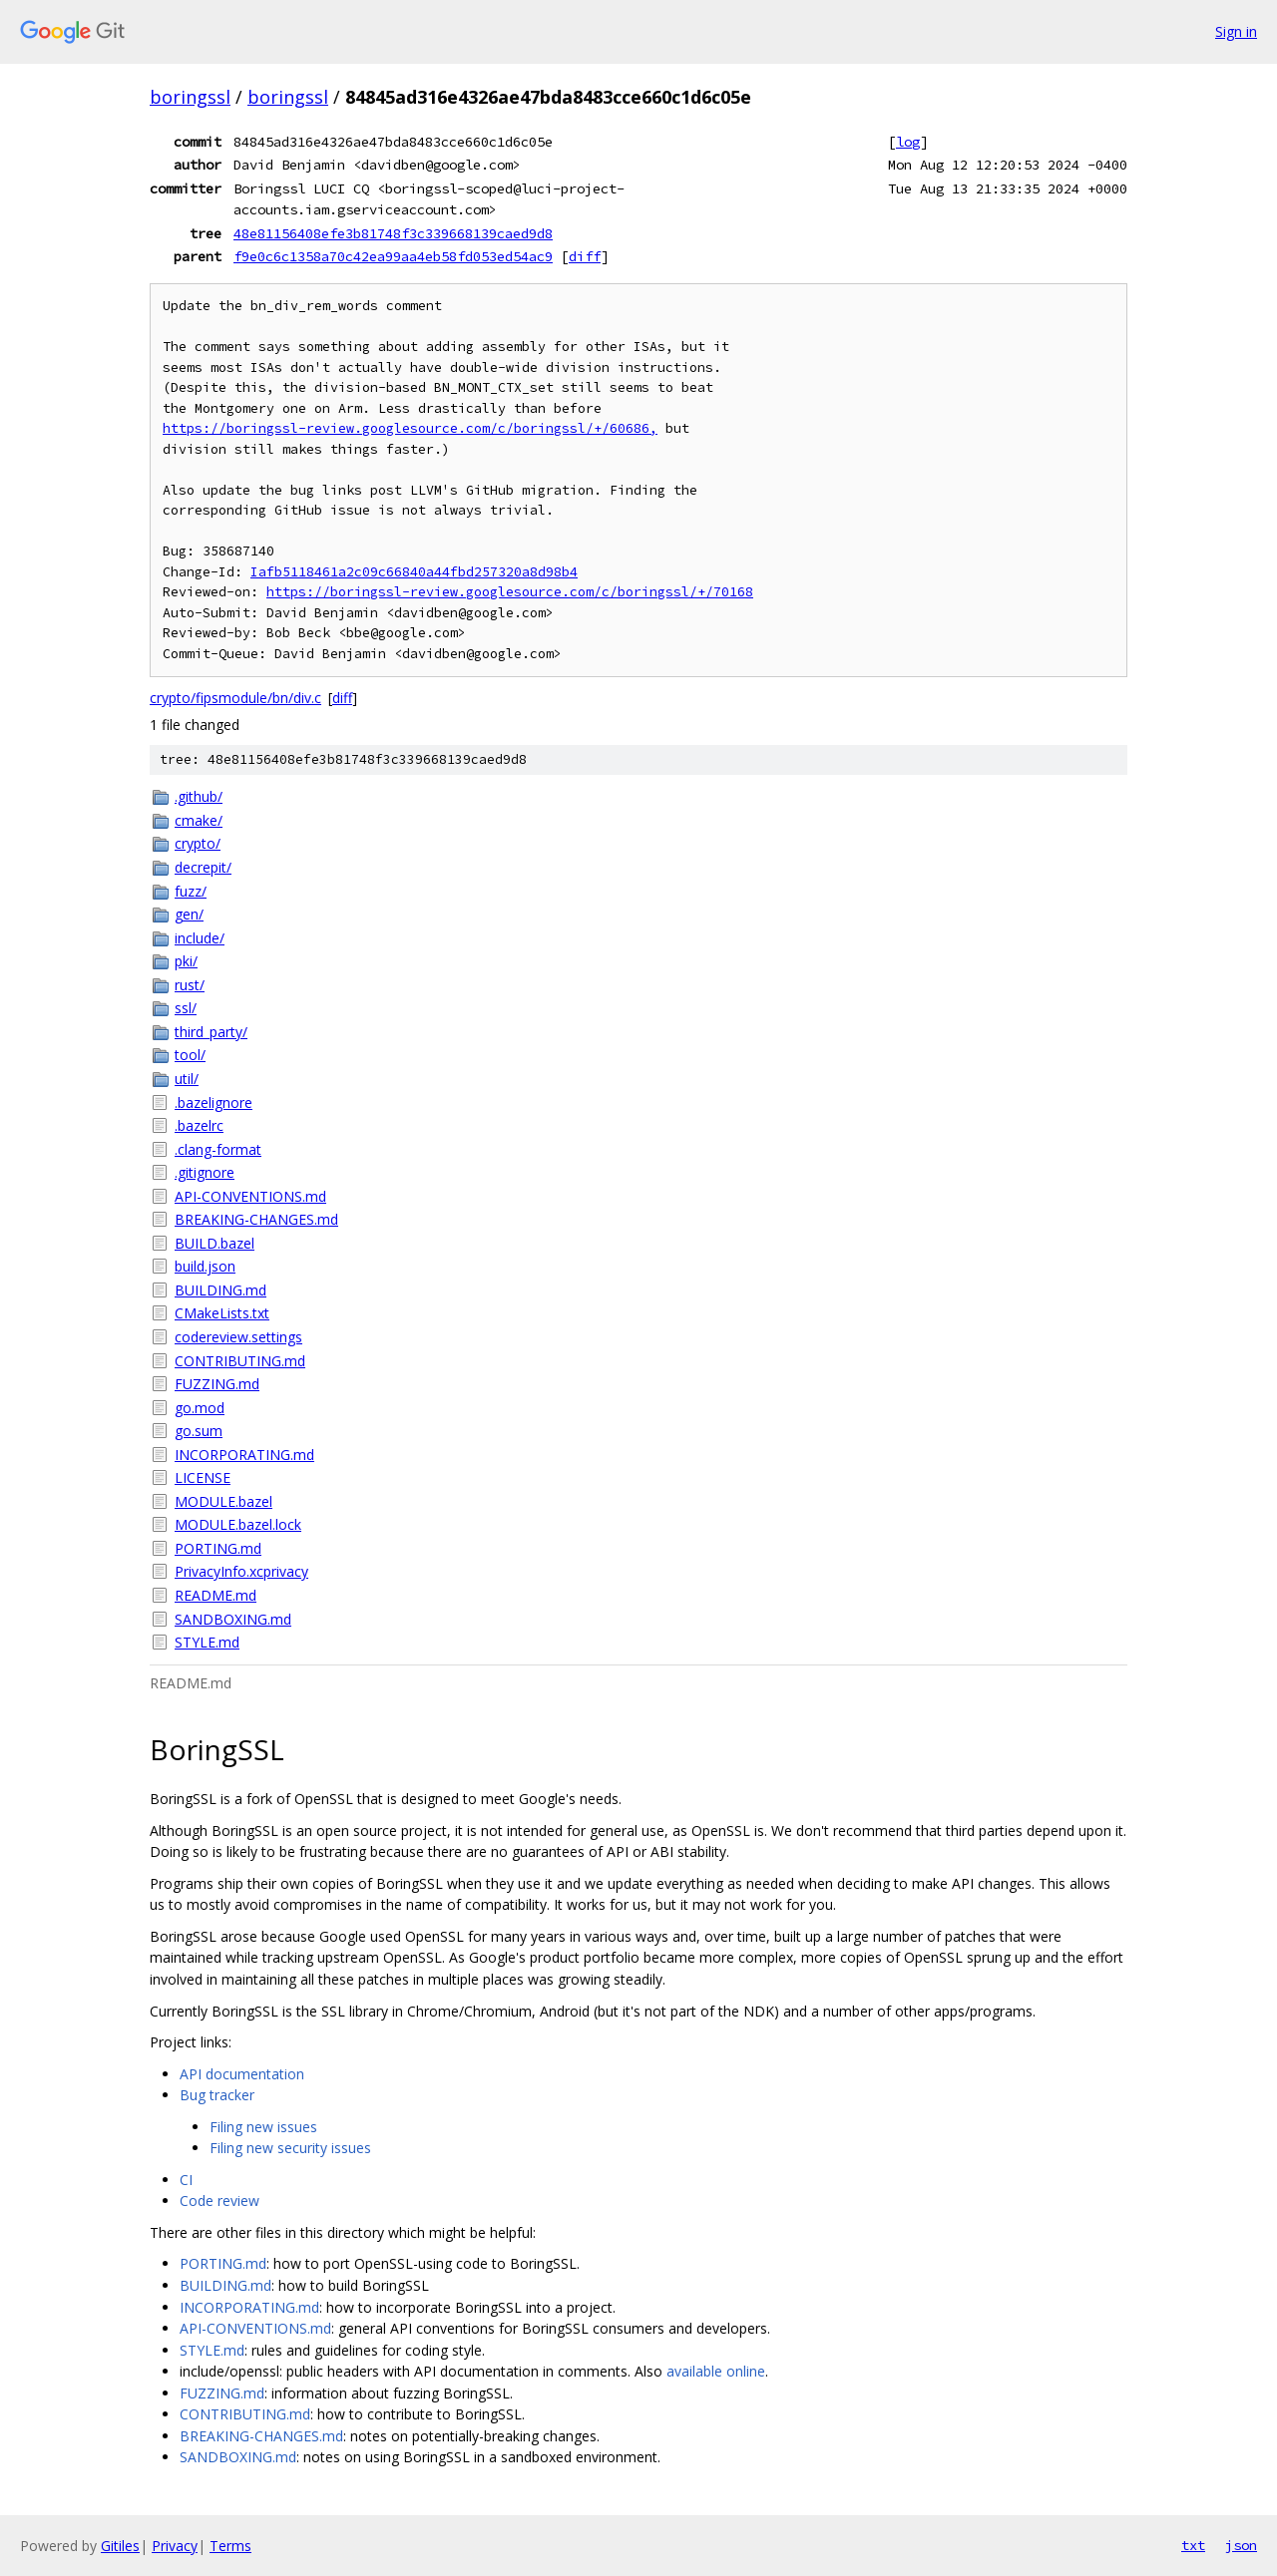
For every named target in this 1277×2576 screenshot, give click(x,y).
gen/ (189, 914)
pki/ (186, 960)
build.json (205, 1266)
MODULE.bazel (223, 1501)
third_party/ (211, 1031)
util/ (187, 1078)
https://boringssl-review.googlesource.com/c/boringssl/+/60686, (410, 428)
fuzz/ (191, 891)
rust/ (190, 984)
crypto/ (197, 843)
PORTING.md (218, 1548)
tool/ (190, 1054)
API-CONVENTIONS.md (250, 1196)
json (1241, 2545)
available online (715, 2371)
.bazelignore (213, 1102)
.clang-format (218, 1149)
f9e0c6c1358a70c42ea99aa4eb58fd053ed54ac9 (393, 256)
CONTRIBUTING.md (240, 1360)
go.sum (198, 1430)
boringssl (190, 97)
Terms (230, 2545)
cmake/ (198, 820)
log (908, 142)
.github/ (198, 796)
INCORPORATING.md (244, 1454)
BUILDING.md (220, 1290)
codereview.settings (238, 1336)
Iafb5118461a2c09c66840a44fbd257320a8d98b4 (414, 571)
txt (1193, 2545)
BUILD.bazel (214, 1243)
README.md (215, 1595)
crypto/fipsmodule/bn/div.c (235, 697)
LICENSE (202, 1477)
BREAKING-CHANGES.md (256, 1219)
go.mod (199, 1407)
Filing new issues (263, 2126)
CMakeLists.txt (222, 1312)
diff (585, 256)
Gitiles (120, 2545)
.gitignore (204, 1172)
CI (186, 2179)
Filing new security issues (290, 2147)
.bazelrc (199, 1125)
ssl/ (186, 1007)
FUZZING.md (217, 1383)
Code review (219, 2200)
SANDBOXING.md (233, 1619)
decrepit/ (203, 867)
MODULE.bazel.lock (238, 1524)
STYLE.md (207, 1642)
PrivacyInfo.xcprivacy (241, 1571)
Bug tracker (217, 2094)
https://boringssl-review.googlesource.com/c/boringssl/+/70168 (509, 591)
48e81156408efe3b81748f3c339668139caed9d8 (393, 233)
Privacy (175, 2545)
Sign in (1236, 31)
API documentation (242, 2073)
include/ (199, 937)
